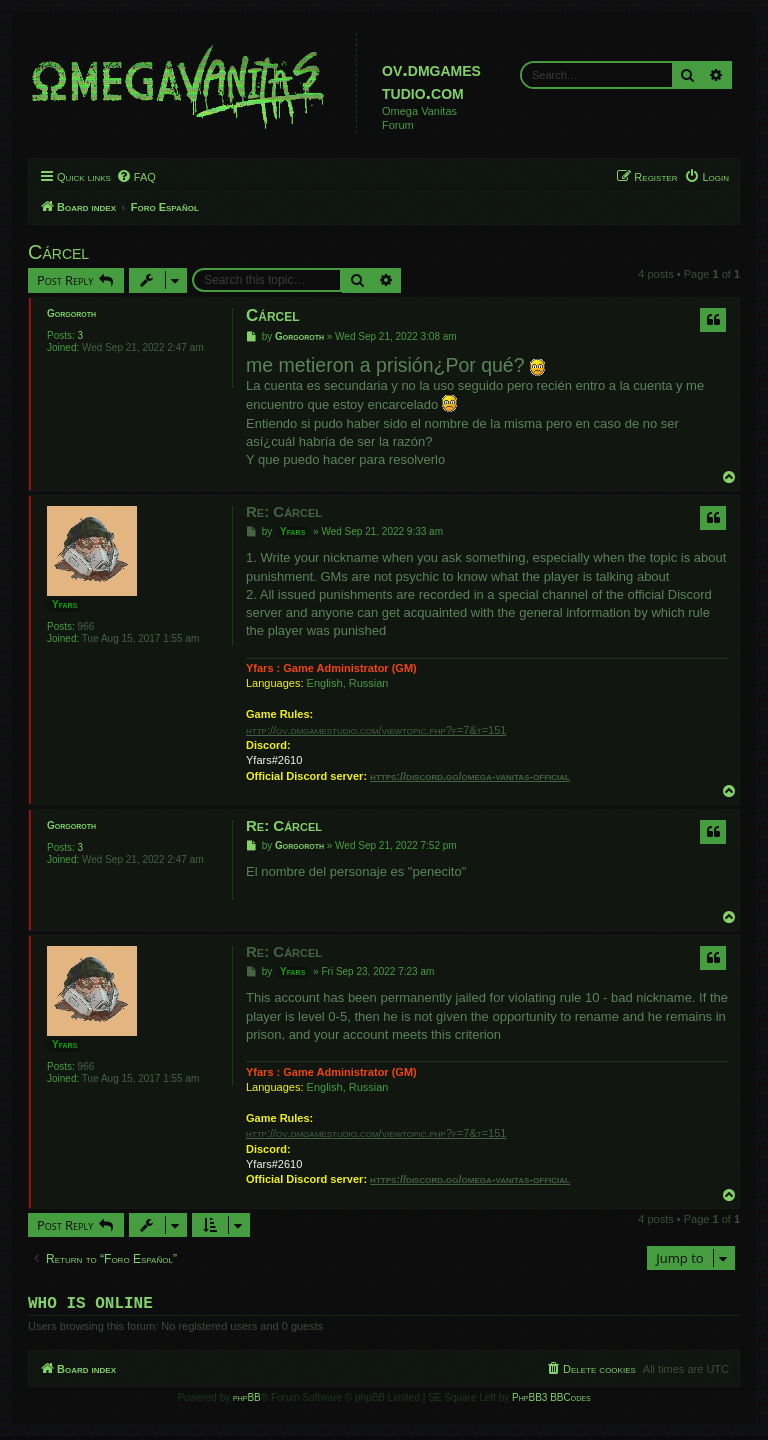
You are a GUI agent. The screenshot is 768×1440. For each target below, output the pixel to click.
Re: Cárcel (284, 511)
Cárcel (58, 252)
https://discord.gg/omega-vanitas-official (470, 776)
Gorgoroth (71, 313)
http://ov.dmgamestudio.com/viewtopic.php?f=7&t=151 (376, 730)
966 (86, 626)
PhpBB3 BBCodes (551, 1401)
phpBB (247, 1401)
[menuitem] (136, 177)
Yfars (64, 604)
